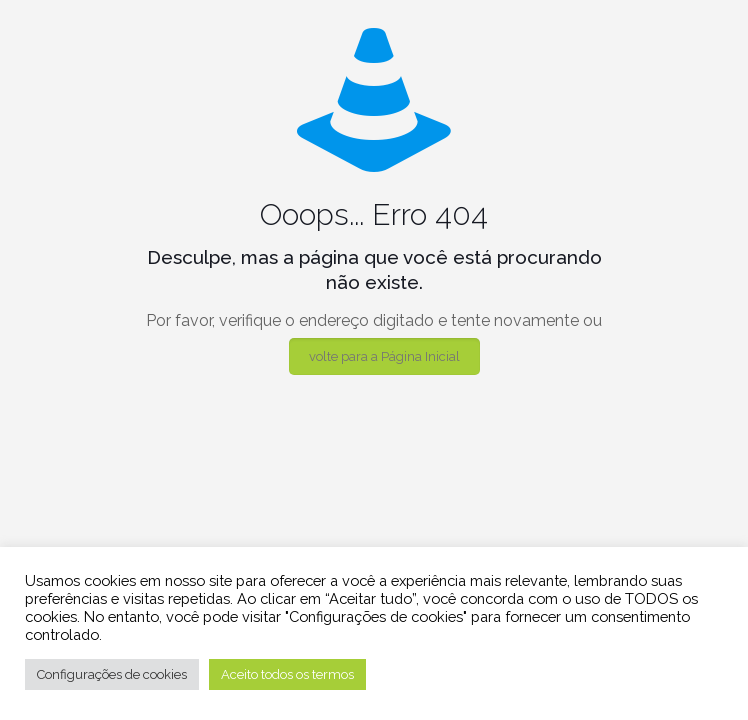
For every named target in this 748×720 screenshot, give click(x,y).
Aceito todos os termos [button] (287, 674)
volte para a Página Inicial (384, 356)
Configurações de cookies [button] (112, 674)
